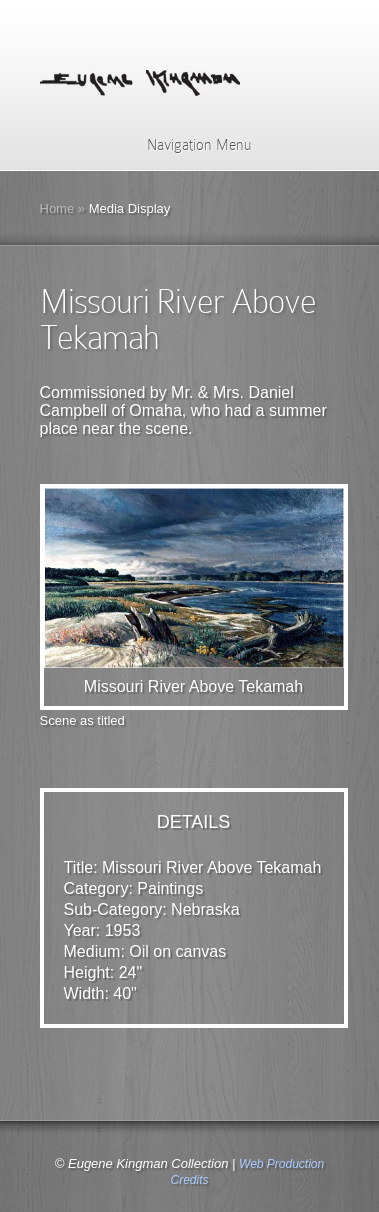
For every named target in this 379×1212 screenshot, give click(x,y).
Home (57, 208)
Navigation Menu (186, 145)
